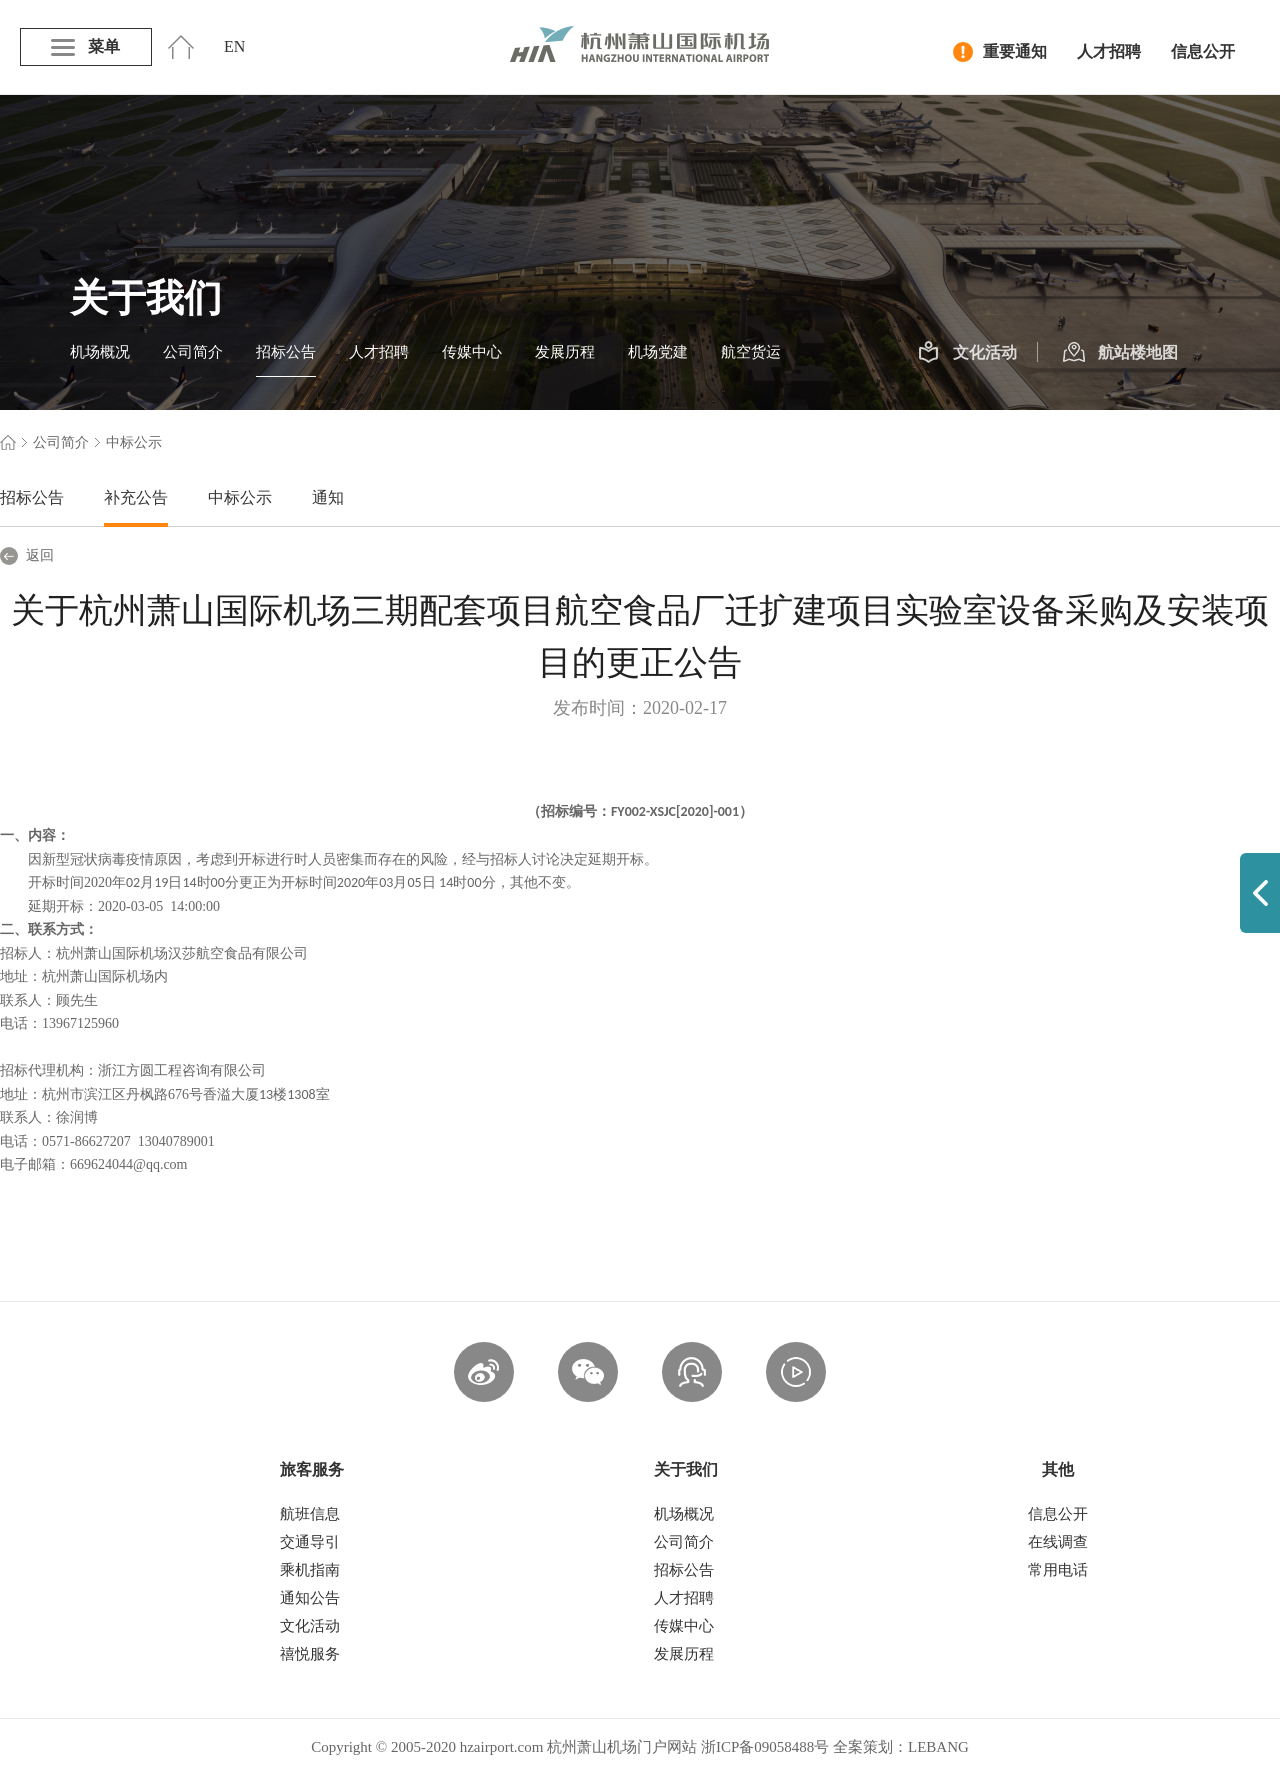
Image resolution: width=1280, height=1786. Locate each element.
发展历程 (565, 352)
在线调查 (1058, 1542)
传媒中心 (472, 352)
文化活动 (967, 353)
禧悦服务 (310, 1654)
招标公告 (286, 352)
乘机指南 (310, 1570)
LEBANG (938, 1747)
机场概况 (100, 352)
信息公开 (1203, 51)
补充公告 (136, 497)
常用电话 (1058, 1570)
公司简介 (193, 352)
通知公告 (310, 1598)
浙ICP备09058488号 (765, 1747)
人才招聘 (1109, 51)
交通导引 (310, 1542)
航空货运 (751, 352)
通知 (328, 497)
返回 (27, 556)
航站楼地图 (1120, 353)
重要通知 (1000, 52)
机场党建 (658, 352)
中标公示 (240, 497)
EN (234, 46)
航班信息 (310, 1514)
